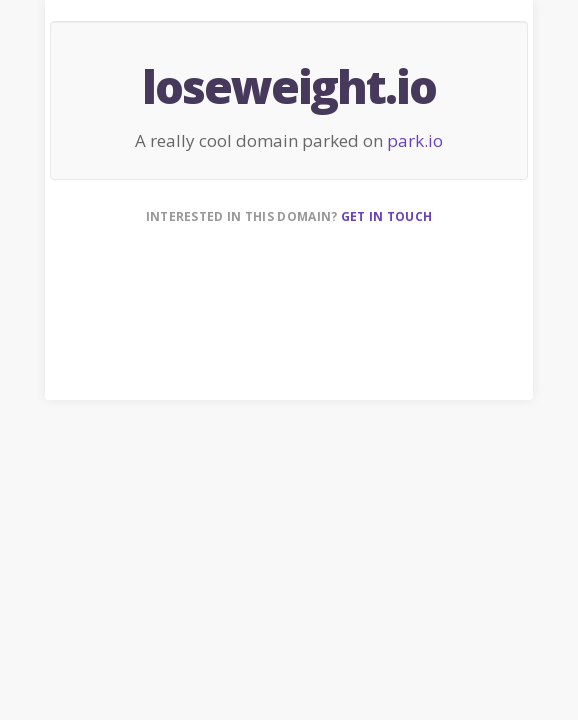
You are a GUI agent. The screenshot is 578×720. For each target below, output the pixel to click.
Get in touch (387, 216)
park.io (415, 140)
